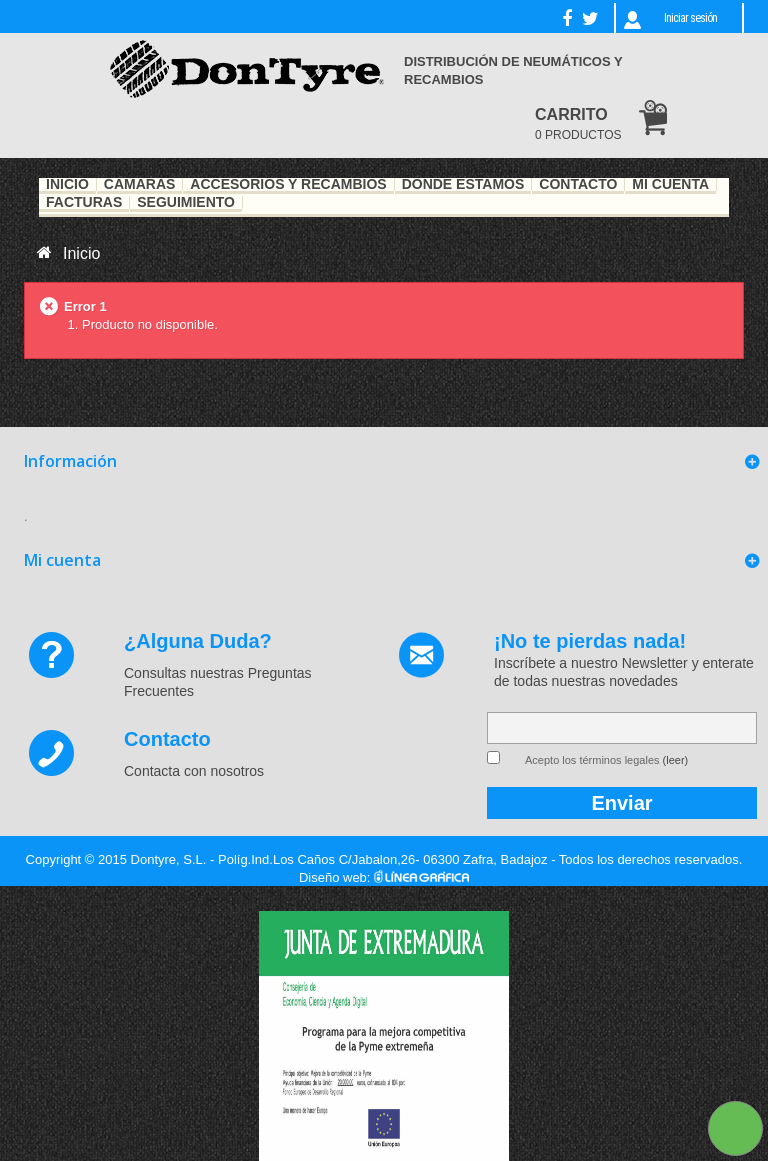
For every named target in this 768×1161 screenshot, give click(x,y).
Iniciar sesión (690, 18)
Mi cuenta (62, 560)
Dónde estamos (463, 185)
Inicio (67, 185)
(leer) (676, 760)
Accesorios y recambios (288, 185)
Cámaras (140, 185)
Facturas (84, 203)
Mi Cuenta (670, 185)
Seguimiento (186, 203)
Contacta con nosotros (194, 771)
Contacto (578, 185)
